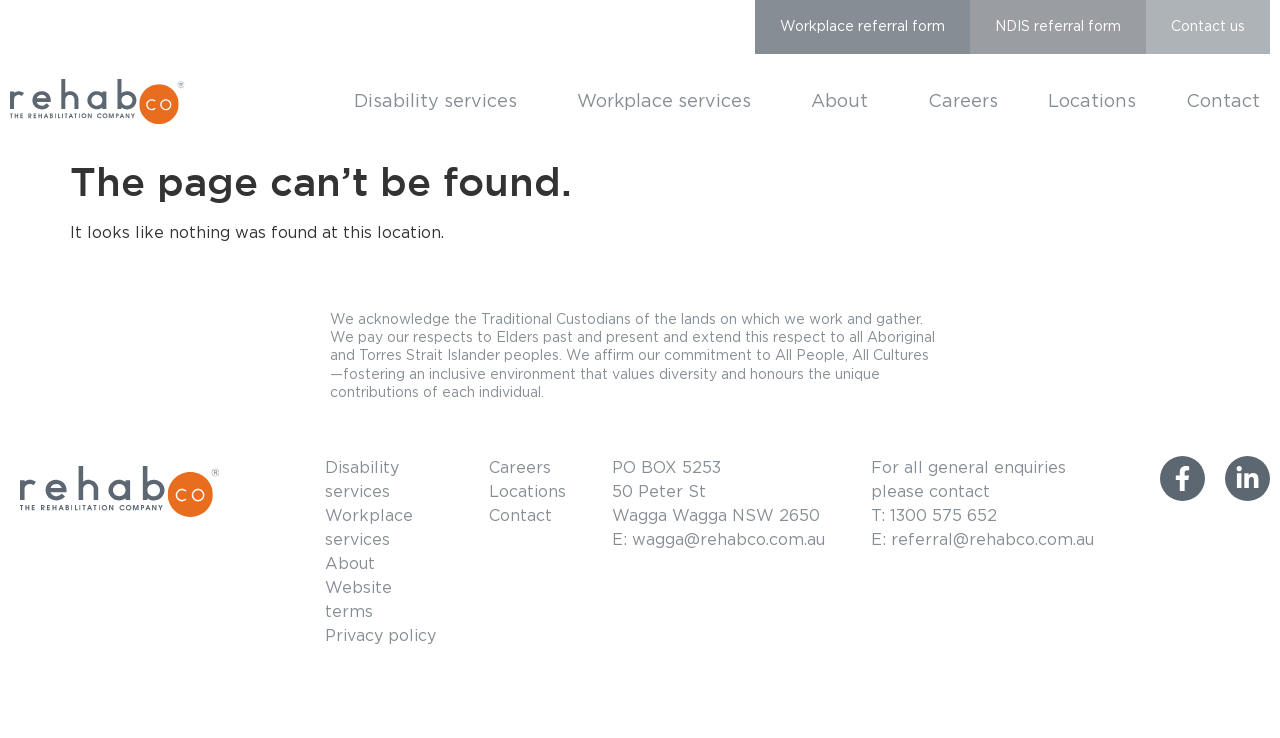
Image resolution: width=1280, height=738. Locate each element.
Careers (963, 102)
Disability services (440, 102)
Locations (1092, 102)
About (844, 102)
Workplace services (669, 102)
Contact (1223, 102)
